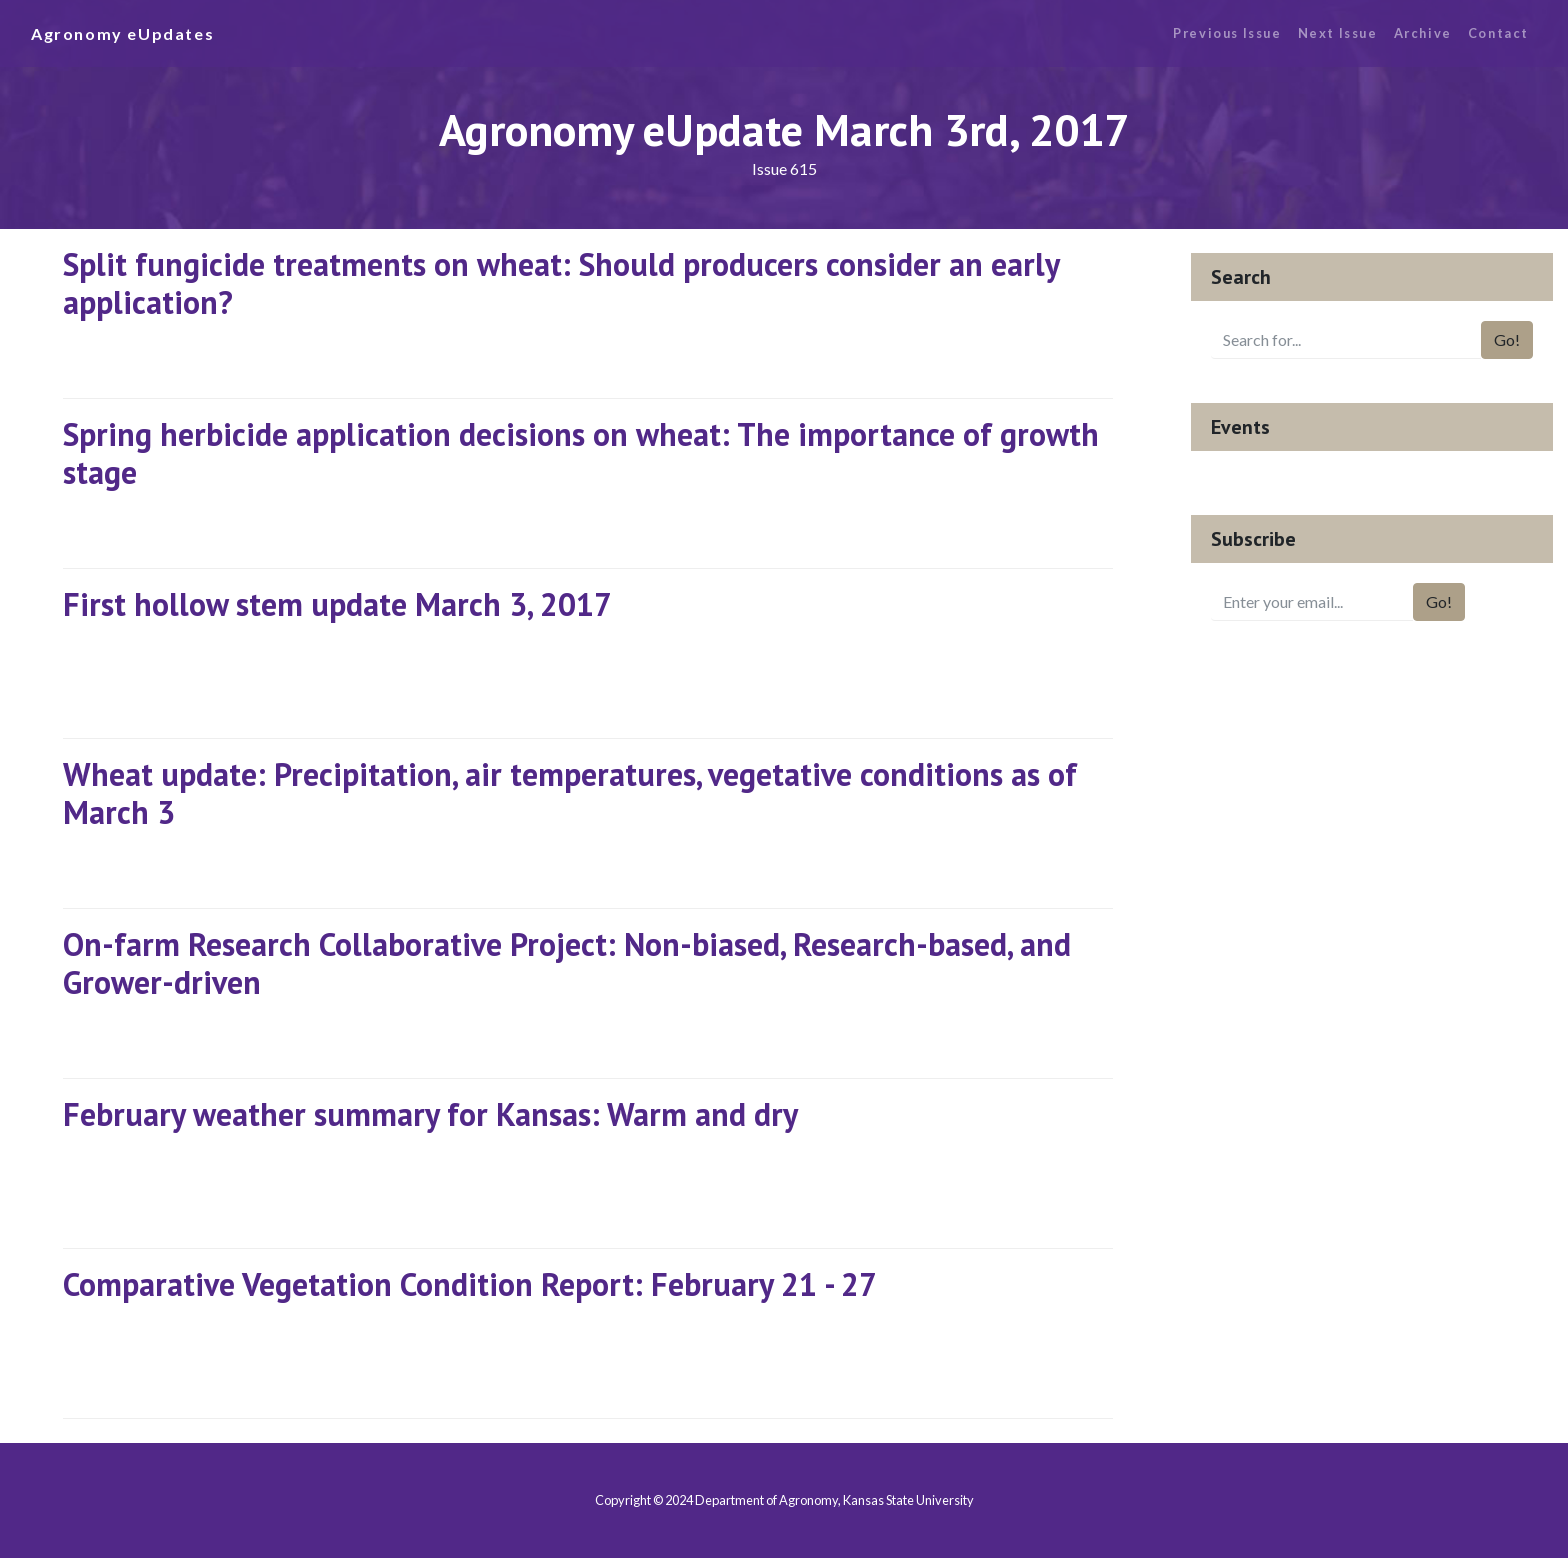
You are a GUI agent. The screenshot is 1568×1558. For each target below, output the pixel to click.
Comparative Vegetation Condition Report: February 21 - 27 (470, 1284)
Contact (1498, 33)
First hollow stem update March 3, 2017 (337, 604)
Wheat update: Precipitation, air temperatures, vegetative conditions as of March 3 (570, 793)
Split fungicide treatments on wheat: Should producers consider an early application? (561, 283)
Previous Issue (1227, 33)
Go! (1507, 339)
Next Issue (1338, 33)
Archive (1423, 33)
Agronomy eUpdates (122, 33)
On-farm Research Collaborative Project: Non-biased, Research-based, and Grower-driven (567, 963)
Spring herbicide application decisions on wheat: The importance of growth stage (581, 453)
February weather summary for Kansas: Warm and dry (430, 1114)
